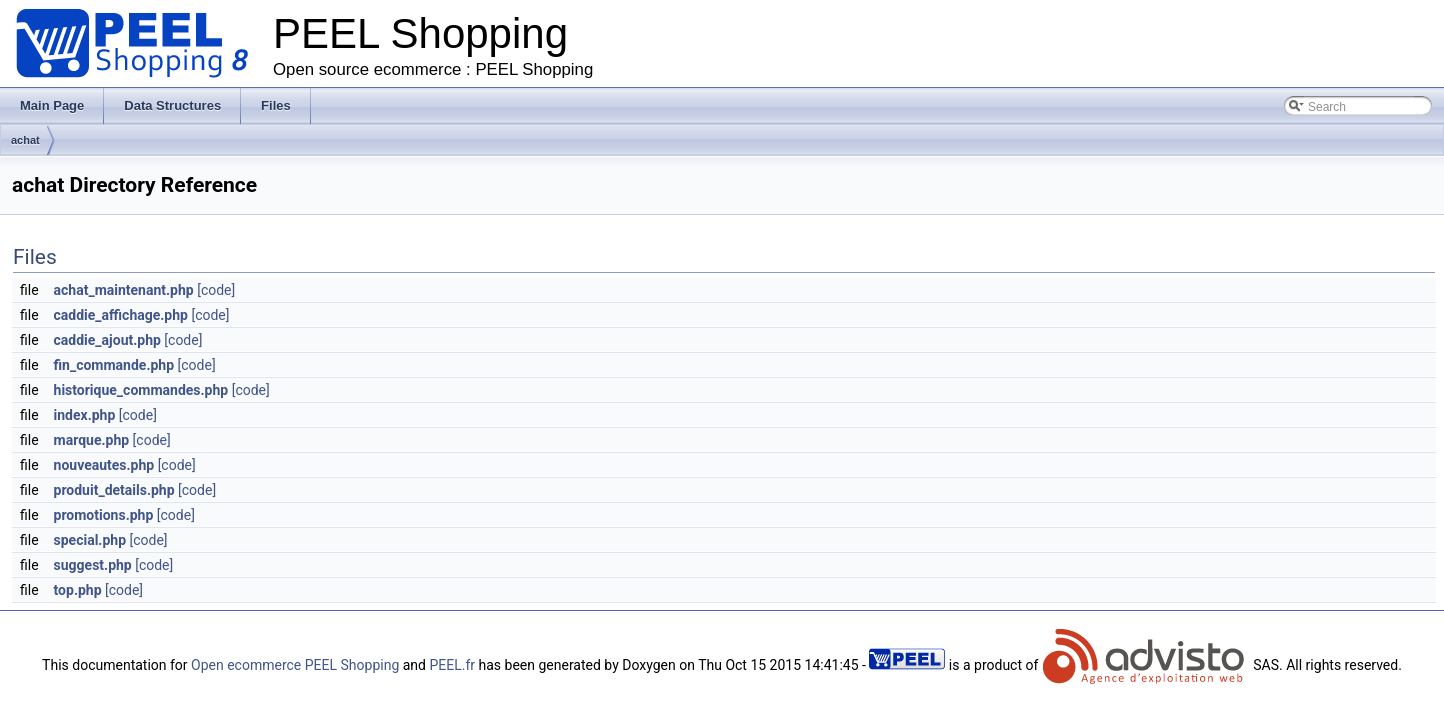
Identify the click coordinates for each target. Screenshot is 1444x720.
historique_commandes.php (141, 390)
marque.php (92, 440)
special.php (90, 540)
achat (25, 140)
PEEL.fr (452, 665)
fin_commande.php (114, 365)
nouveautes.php (104, 465)
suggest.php (93, 565)
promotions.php (104, 515)
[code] (216, 290)
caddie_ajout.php (107, 340)
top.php (78, 590)
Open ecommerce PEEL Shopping (295, 665)
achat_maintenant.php (124, 290)
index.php (85, 415)
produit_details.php (114, 490)
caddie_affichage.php (121, 315)
